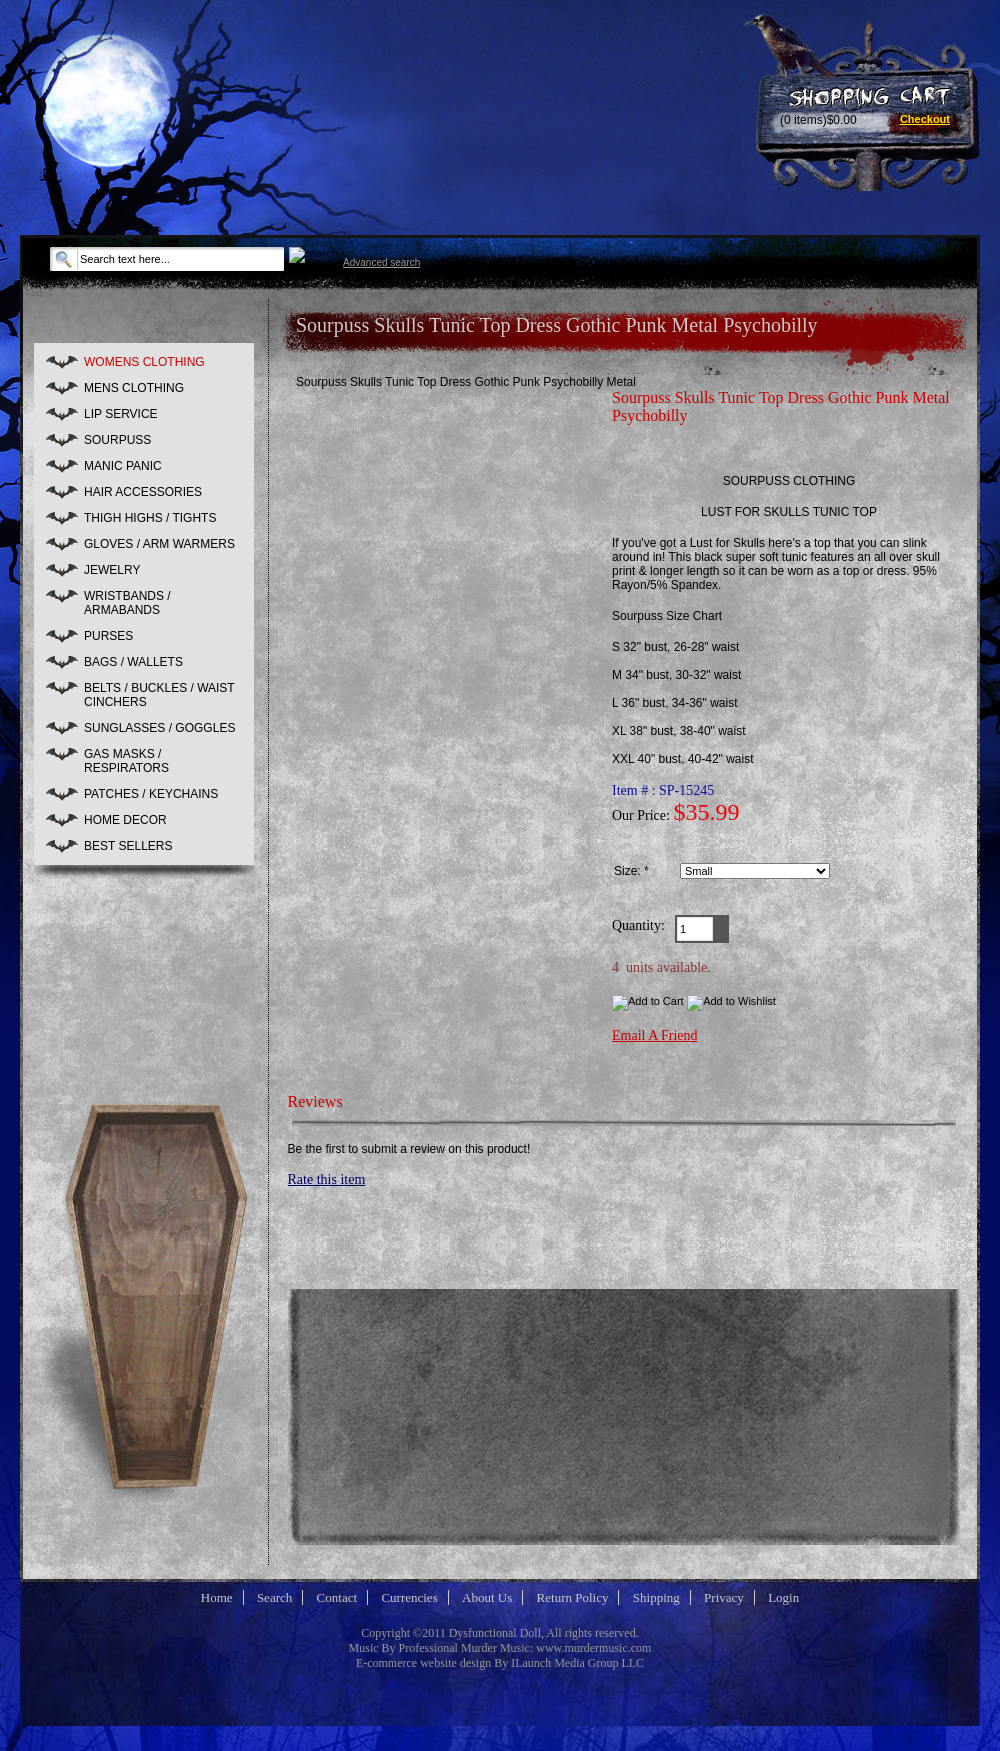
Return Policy (573, 1597)
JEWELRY (112, 570)
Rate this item (327, 1179)
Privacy (724, 1597)
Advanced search (381, 262)
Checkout (925, 119)
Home (217, 1597)
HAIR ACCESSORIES (143, 492)
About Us (487, 1597)
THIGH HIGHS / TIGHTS (150, 518)
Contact (337, 1597)
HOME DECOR (125, 820)
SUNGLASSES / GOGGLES (159, 728)
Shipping (656, 1597)
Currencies (409, 1597)
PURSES (108, 636)
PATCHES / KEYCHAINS (151, 794)
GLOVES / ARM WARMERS (159, 544)
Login (783, 1597)
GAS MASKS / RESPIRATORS (126, 761)
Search (274, 1597)
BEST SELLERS (128, 846)
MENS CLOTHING (134, 388)
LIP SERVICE (121, 414)
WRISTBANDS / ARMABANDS (127, 603)
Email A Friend (655, 1035)
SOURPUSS (117, 440)
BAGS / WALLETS (133, 662)
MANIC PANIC (123, 466)
